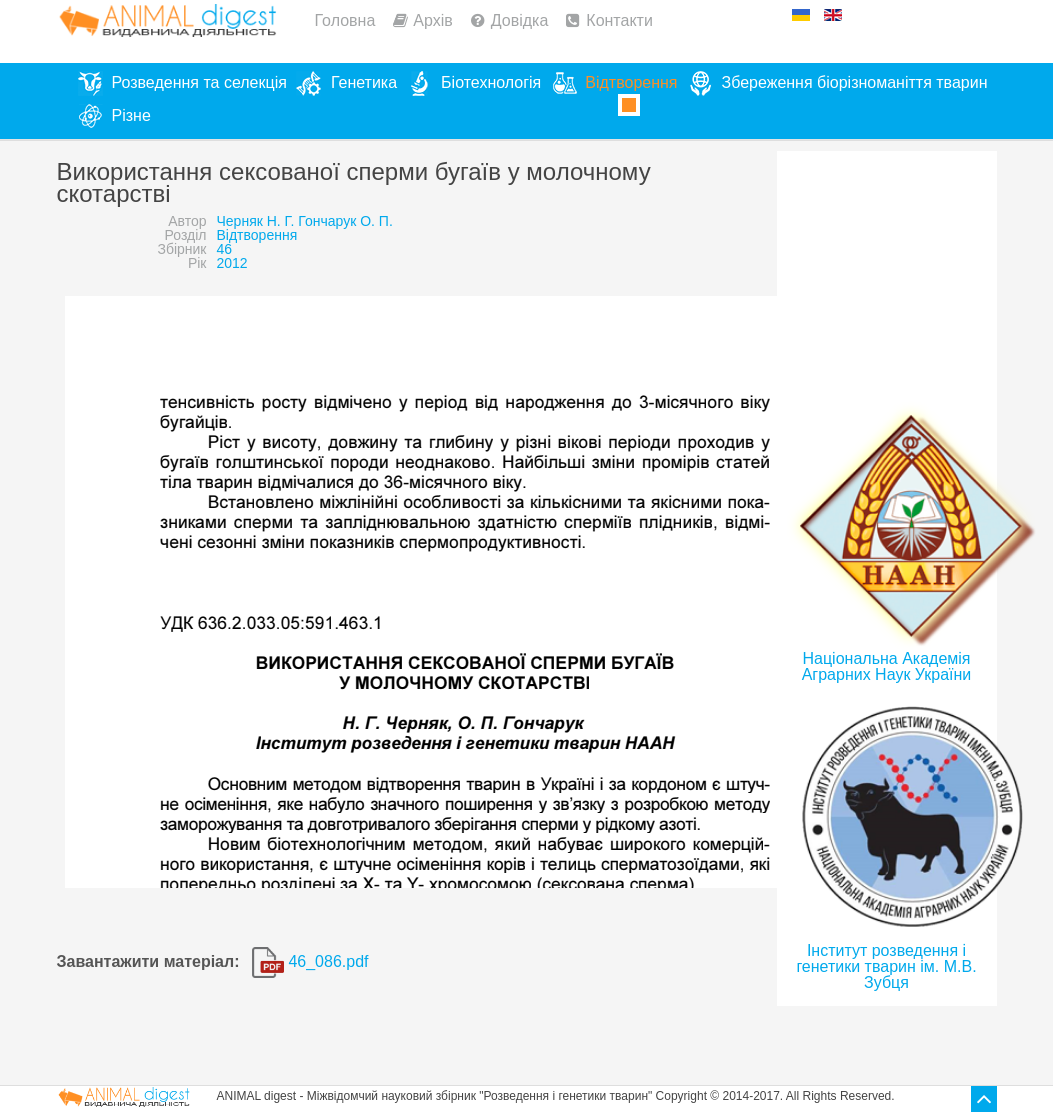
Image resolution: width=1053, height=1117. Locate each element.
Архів (432, 20)
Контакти (619, 20)
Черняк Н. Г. (256, 221)
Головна (345, 20)
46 (225, 249)
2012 (232, 263)
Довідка (520, 20)
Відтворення (257, 235)
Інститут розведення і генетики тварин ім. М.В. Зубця (886, 966)
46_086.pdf (310, 961)
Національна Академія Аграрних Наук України (887, 666)
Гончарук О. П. (345, 221)
